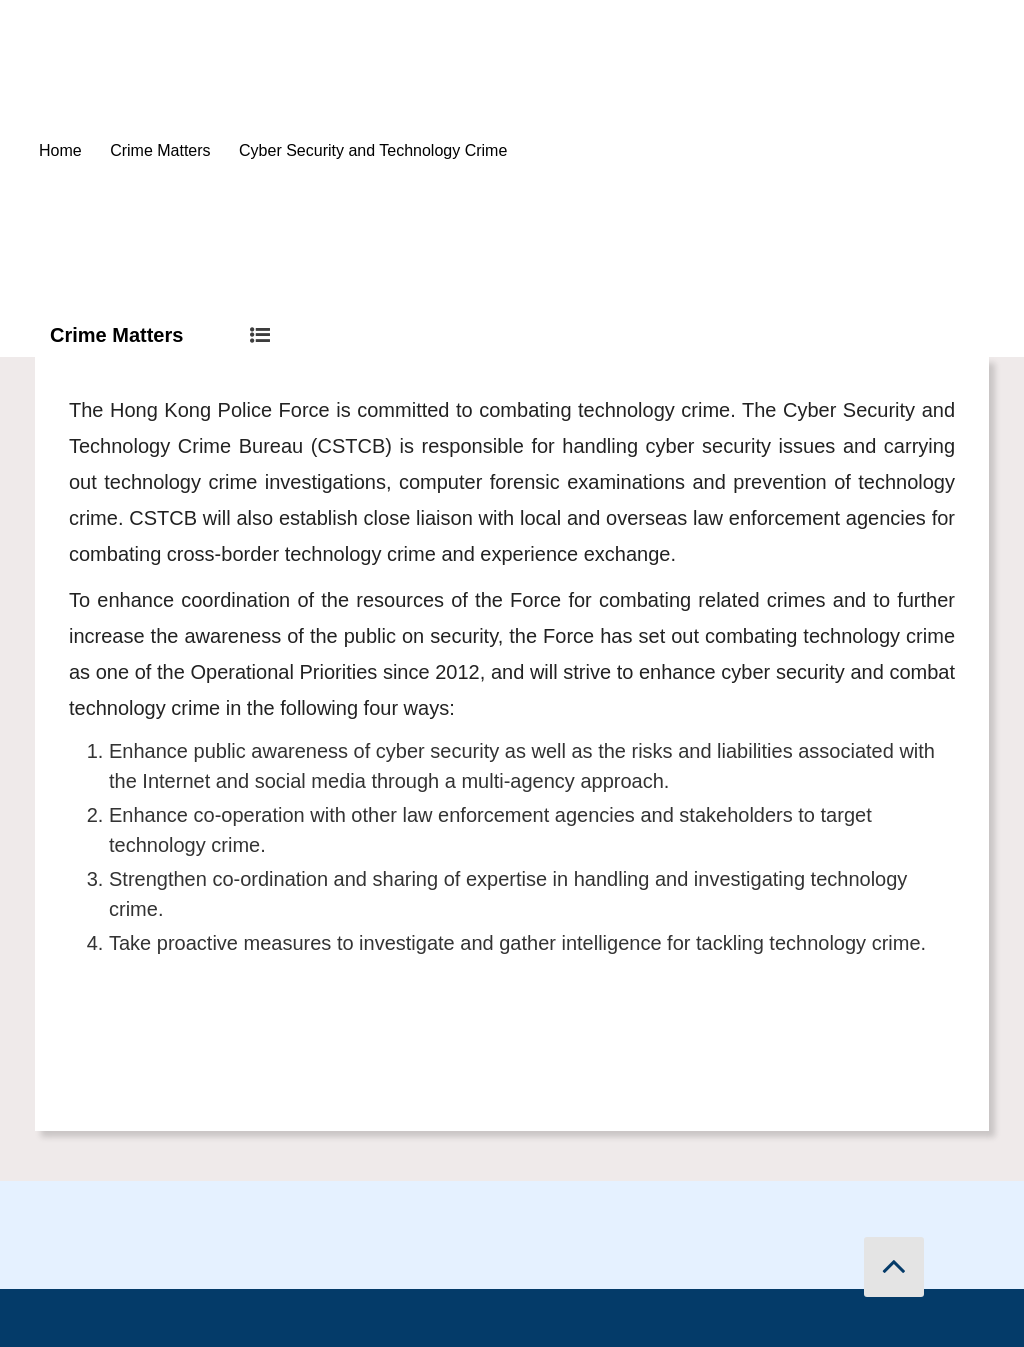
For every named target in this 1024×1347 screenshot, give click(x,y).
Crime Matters (160, 150)
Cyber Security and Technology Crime (373, 150)
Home (60, 150)
